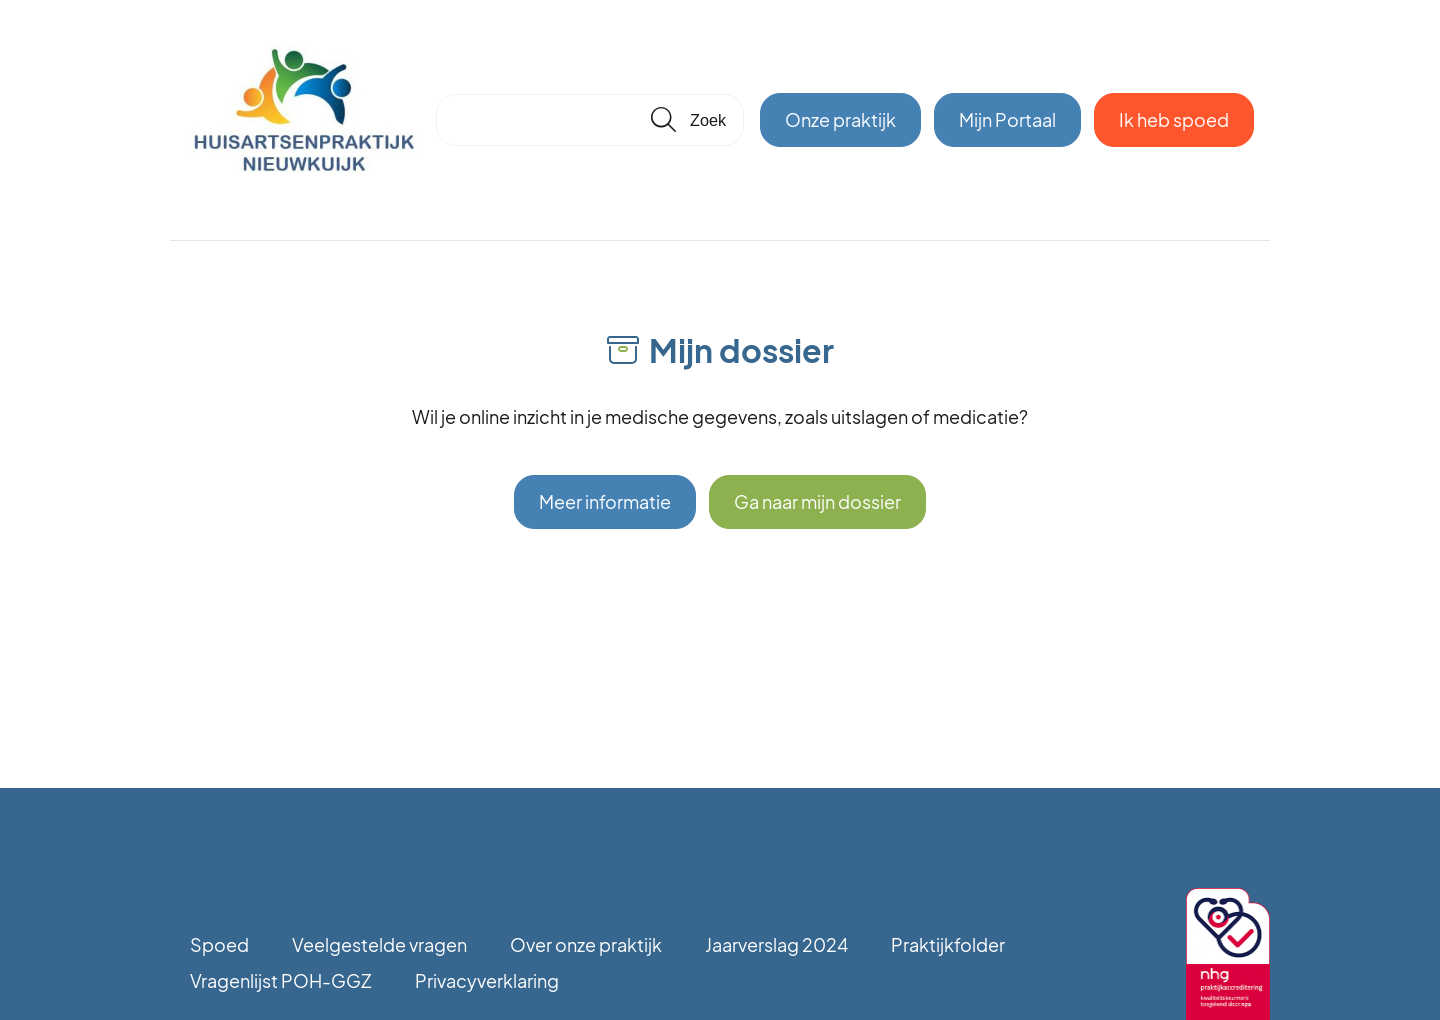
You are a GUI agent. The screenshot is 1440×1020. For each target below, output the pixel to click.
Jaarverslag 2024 (776, 944)
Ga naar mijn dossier (817, 501)
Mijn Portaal (1007, 119)
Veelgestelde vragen (379, 944)
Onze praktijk (840, 119)
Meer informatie (605, 501)
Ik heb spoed (1174, 119)
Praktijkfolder (948, 944)
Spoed (219, 944)
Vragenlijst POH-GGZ (281, 980)
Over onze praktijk (586, 944)
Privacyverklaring (487, 980)
